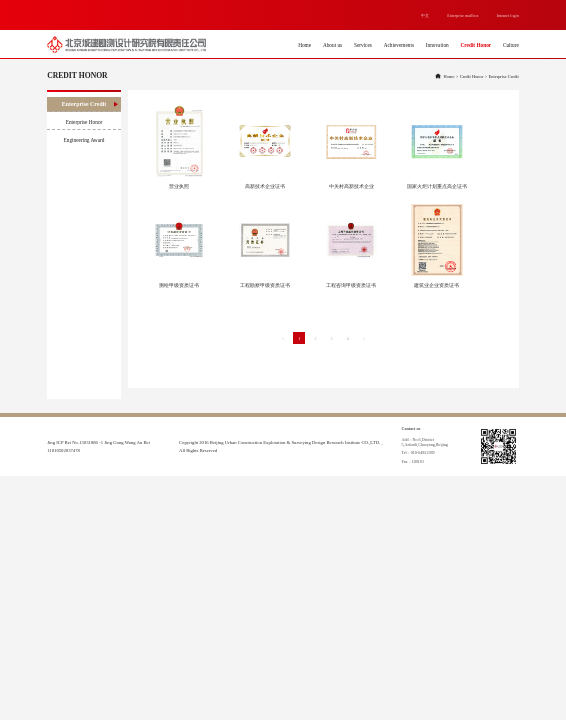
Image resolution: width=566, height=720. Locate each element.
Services (363, 45)
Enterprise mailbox (462, 15)
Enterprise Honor (92, 122)
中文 (425, 15)
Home (304, 45)
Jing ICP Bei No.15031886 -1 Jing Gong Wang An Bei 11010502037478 (98, 446)
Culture (511, 45)
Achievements (399, 45)
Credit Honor (476, 45)
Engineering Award (91, 140)
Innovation (437, 45)
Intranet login (508, 15)
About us (332, 45)
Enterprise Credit (90, 104)
